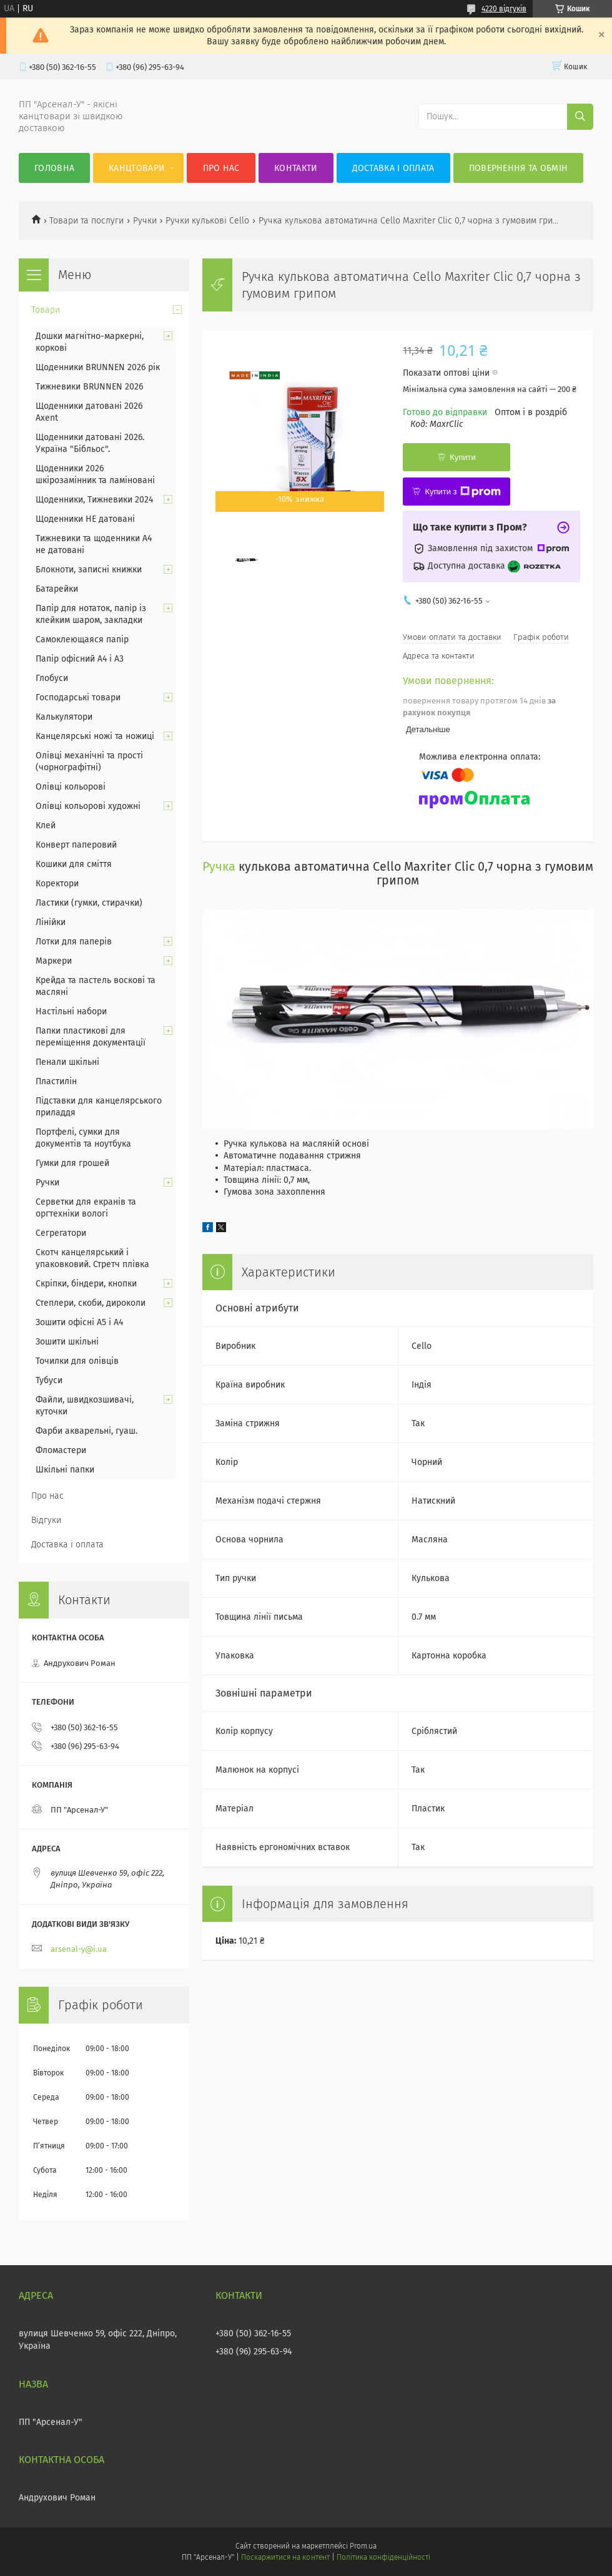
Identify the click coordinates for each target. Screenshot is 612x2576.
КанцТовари (137, 168)
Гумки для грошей (72, 1163)
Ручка (218, 866)
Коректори (57, 883)
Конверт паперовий (76, 845)
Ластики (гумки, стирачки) (89, 903)
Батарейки (57, 589)
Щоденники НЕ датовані (85, 519)
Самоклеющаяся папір (82, 639)
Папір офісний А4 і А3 (80, 659)
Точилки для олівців (77, 1361)
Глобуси (52, 678)
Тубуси (49, 1380)
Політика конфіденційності (383, 2557)
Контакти (295, 168)
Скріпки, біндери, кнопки (86, 1283)
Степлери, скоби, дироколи (91, 1303)
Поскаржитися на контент (285, 2557)
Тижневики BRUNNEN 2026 (89, 386)
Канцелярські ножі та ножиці (95, 736)
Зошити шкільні (67, 1341)
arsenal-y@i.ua (79, 1949)
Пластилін (56, 1081)
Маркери (54, 961)
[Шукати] (580, 117)
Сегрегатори (61, 1233)
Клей (46, 825)
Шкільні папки (65, 1469)
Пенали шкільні (67, 1062)
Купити (463, 457)
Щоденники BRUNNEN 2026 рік (98, 367)
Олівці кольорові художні (88, 806)
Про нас (221, 168)
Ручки (145, 220)
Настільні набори (71, 1011)
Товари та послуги (86, 220)
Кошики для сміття (74, 864)
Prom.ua (363, 2546)
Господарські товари (78, 697)
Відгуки (46, 1520)
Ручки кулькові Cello (207, 220)
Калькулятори (64, 717)
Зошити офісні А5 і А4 (79, 1322)
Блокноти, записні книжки (89, 569)
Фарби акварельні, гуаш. (86, 1431)
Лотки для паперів (74, 941)
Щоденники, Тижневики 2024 (94, 499)
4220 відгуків (503, 8)
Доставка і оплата (393, 168)
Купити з (462, 491)
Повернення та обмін (518, 168)
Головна (54, 168)
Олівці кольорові (71, 786)
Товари (45, 310)
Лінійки (51, 922)
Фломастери (61, 1450)
